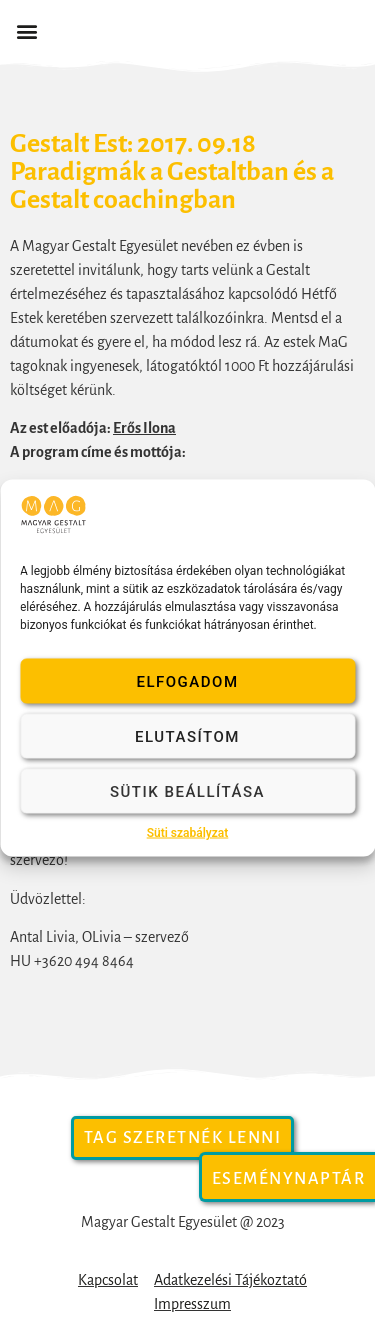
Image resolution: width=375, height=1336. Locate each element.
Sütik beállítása (187, 791)
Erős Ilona (144, 428)
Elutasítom (187, 736)
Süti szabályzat (188, 833)
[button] (26, 31)
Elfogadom (187, 681)
